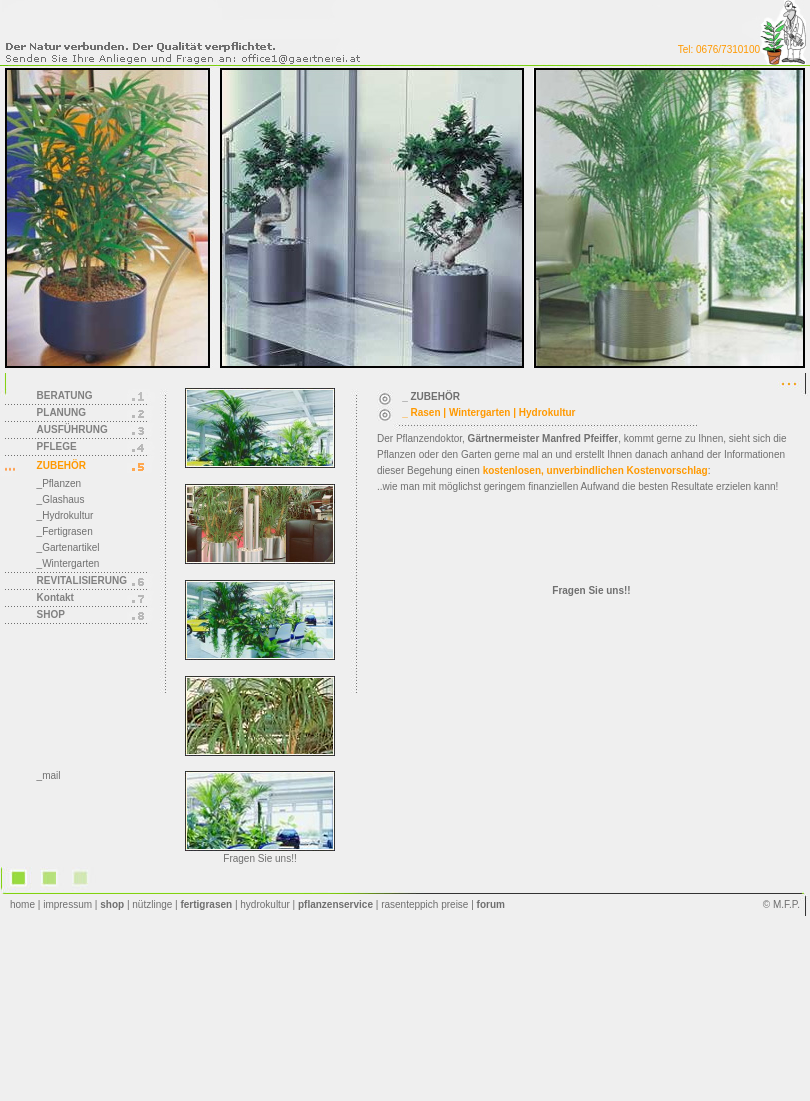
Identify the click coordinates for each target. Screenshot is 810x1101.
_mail (49, 775)
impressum (67, 904)
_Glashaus (61, 499)
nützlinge (152, 904)
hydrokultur (264, 904)
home (22, 904)
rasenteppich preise (424, 904)
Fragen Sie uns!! (259, 858)
